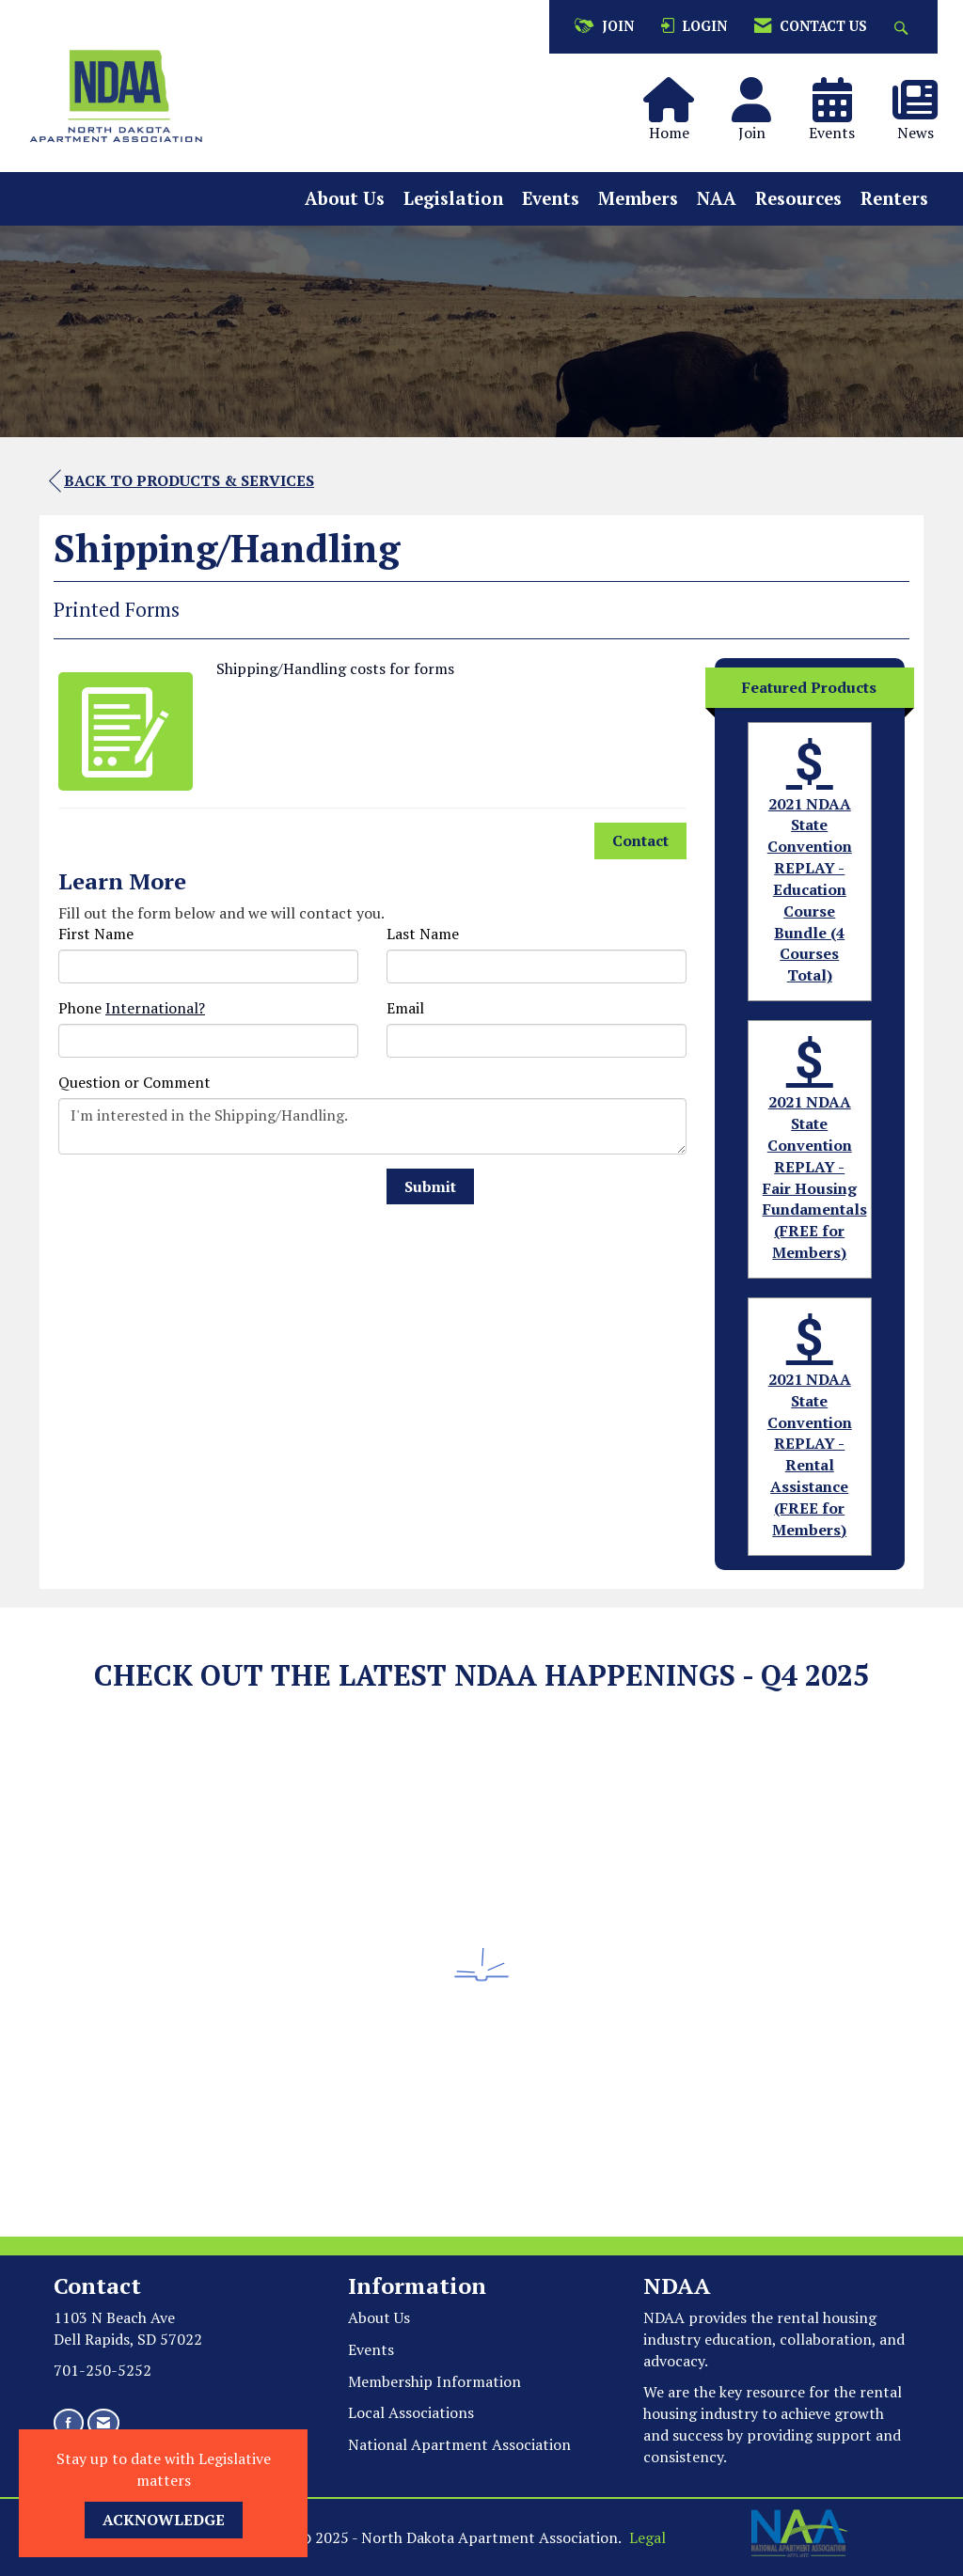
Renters (894, 198)
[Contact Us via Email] (103, 2422)
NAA (716, 198)
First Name (96, 933)
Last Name (423, 933)
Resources (798, 198)
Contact (640, 840)
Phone (80, 1007)
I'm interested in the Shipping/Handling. (372, 1126)
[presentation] (201, 1205)
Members (638, 198)
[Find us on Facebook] (69, 2422)
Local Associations (411, 2412)
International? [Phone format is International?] (155, 1007)
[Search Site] (903, 27)
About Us (345, 198)
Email (405, 1007)
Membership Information (434, 2381)
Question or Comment (134, 1082)
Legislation (453, 198)
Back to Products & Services (181, 481)
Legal (647, 2537)
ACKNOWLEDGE (164, 2519)
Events (550, 198)
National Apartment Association (459, 2444)
